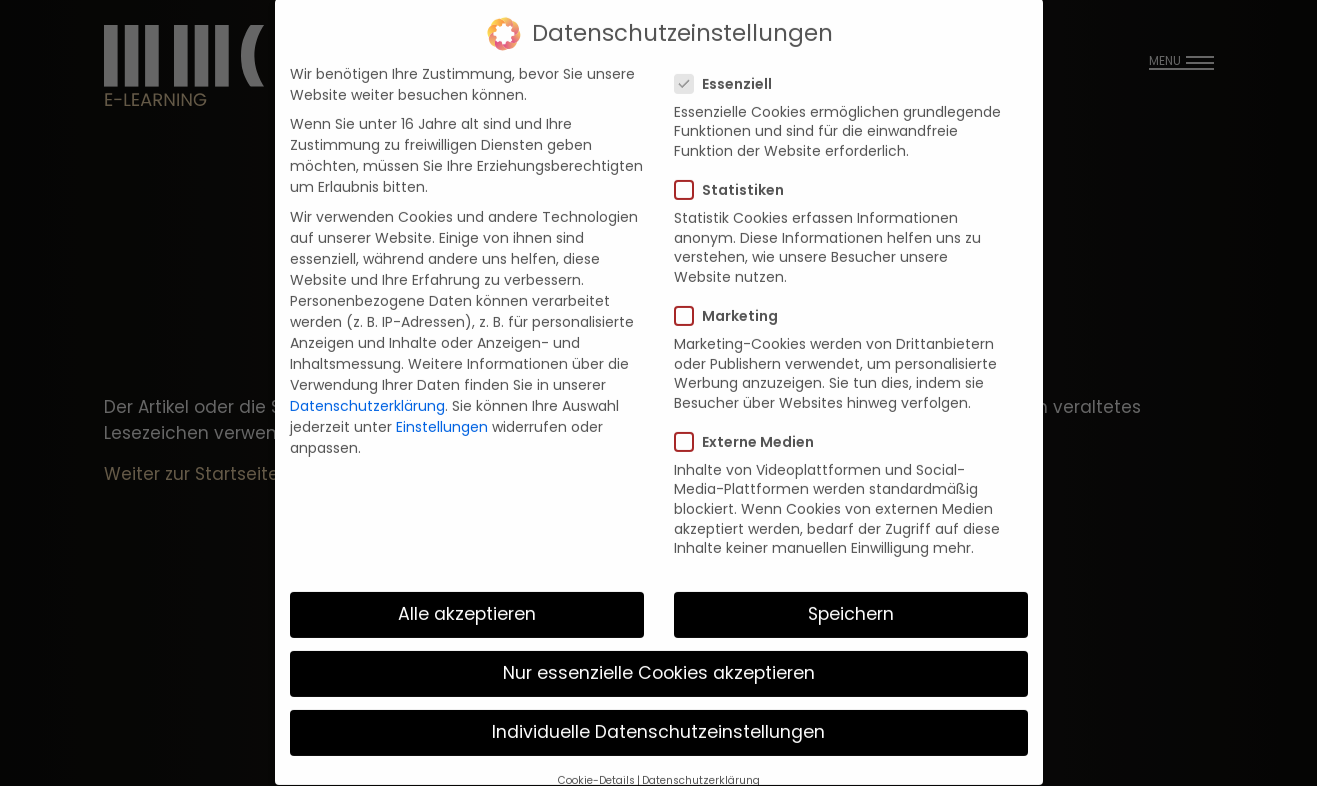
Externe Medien (750, 424)
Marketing (732, 298)
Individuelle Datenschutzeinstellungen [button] (658, 714)
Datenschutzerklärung (367, 388)
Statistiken (735, 172)
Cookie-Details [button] (596, 761)
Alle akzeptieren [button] (467, 596)
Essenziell (729, 66)
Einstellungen (442, 409)
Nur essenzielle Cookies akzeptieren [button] (659, 655)
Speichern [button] (851, 596)
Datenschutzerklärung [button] (701, 761)
